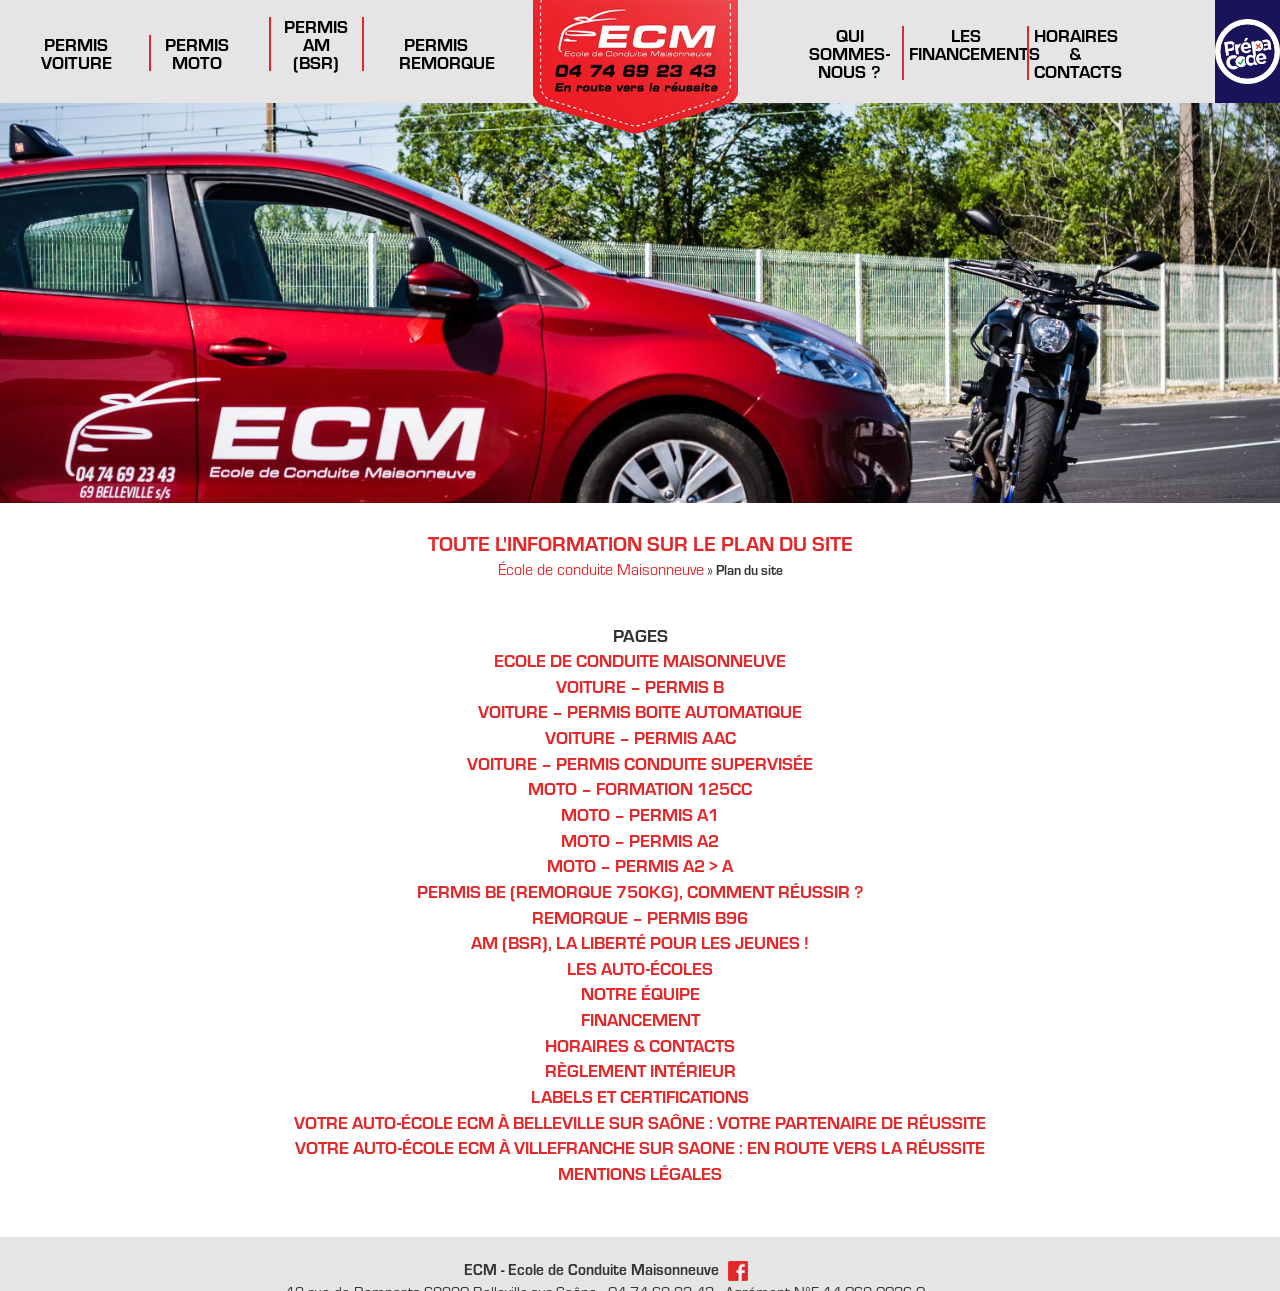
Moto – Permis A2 (640, 836)
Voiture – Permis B (640, 685)
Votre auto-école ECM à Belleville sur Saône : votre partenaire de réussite (640, 1112)
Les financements (974, 43)
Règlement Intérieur (640, 1062)
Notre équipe (640, 987)
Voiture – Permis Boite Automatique (640, 710)
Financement (640, 1012)
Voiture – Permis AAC (640, 735)
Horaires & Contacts (1077, 52)
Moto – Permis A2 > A (640, 861)
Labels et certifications (640, 1087)
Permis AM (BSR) (316, 43)
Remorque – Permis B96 (640, 911)
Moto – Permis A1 (640, 811)
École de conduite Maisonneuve (601, 569)
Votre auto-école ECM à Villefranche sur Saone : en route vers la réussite (640, 1137)
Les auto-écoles (640, 962)
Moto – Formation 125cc (640, 786)
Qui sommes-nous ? (849, 52)
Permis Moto (197, 51)
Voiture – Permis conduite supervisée (640, 761)
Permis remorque (446, 51)
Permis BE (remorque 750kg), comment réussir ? (640, 886)
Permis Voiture (76, 51)
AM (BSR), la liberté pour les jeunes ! (640, 936)
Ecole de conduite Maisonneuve (640, 660)
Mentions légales (640, 1163)
